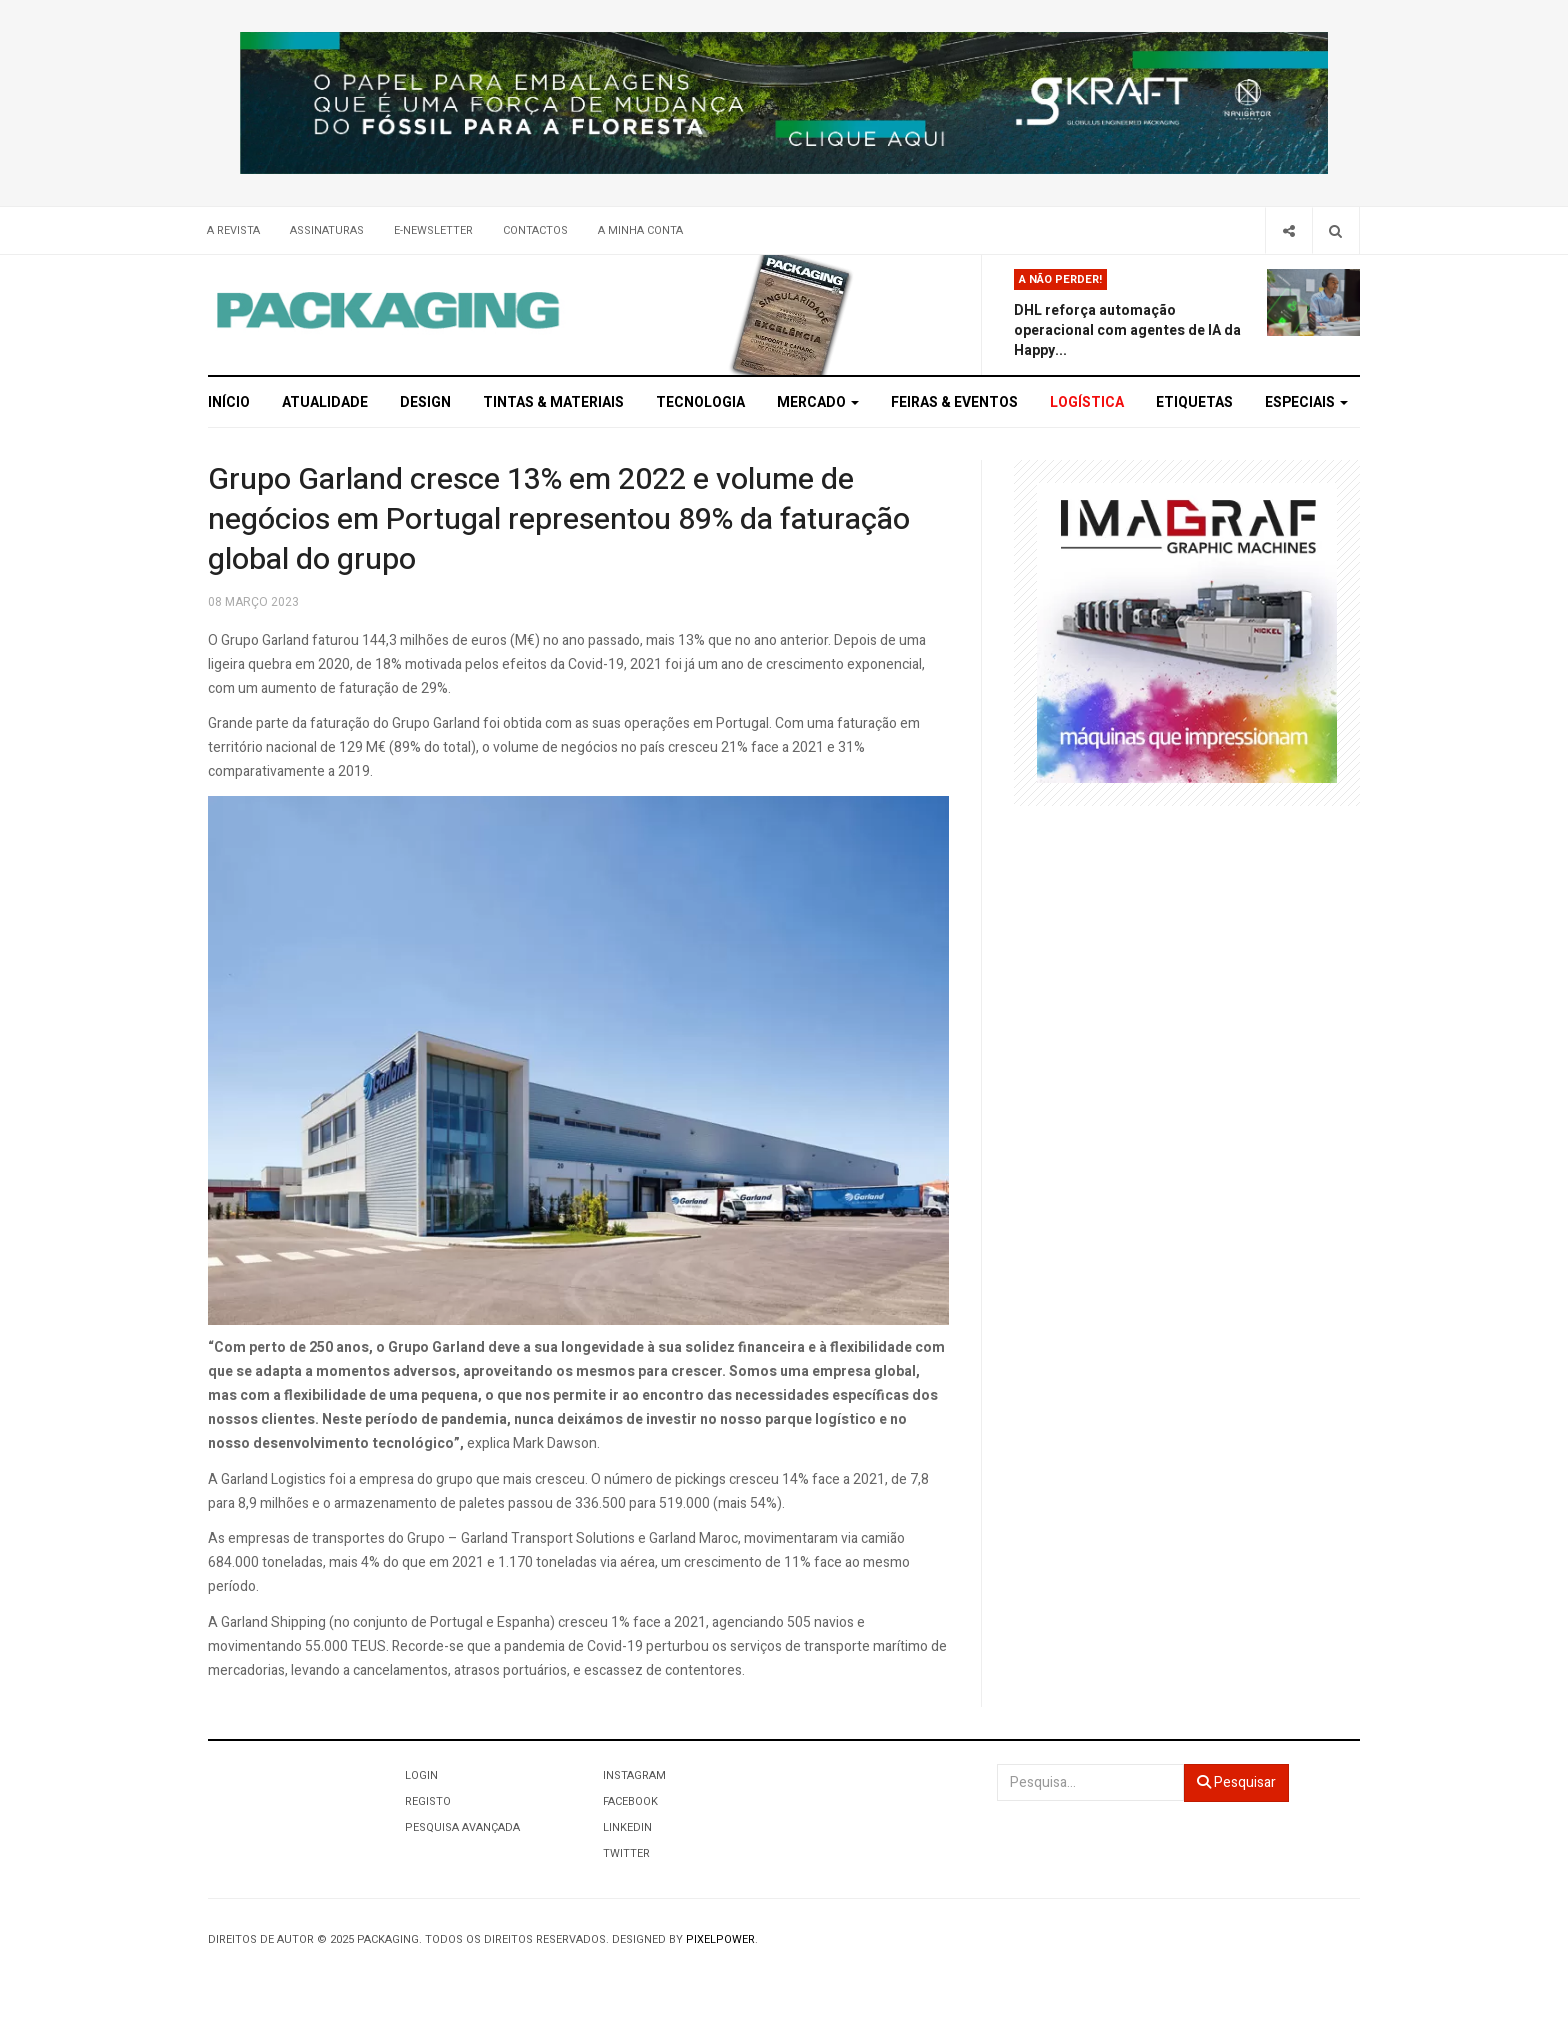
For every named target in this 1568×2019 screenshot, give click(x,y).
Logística (1087, 402)
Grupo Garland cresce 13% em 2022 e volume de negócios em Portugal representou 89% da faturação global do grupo (559, 520)
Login (421, 1775)
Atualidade (325, 402)
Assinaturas (327, 230)
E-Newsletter (433, 230)
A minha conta (640, 230)
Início (229, 402)
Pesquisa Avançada (462, 1827)
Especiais (1306, 402)
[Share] (1288, 230)
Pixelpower (720, 1939)
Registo (428, 1801)
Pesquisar (1236, 1782)
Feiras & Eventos (954, 402)
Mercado (818, 402)
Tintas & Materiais (553, 402)
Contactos (535, 230)
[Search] (1335, 230)
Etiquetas (1194, 402)
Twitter (626, 1853)
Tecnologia (700, 402)
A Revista (233, 230)
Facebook (630, 1801)
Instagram (634, 1775)
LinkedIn (627, 1827)
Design (425, 402)
